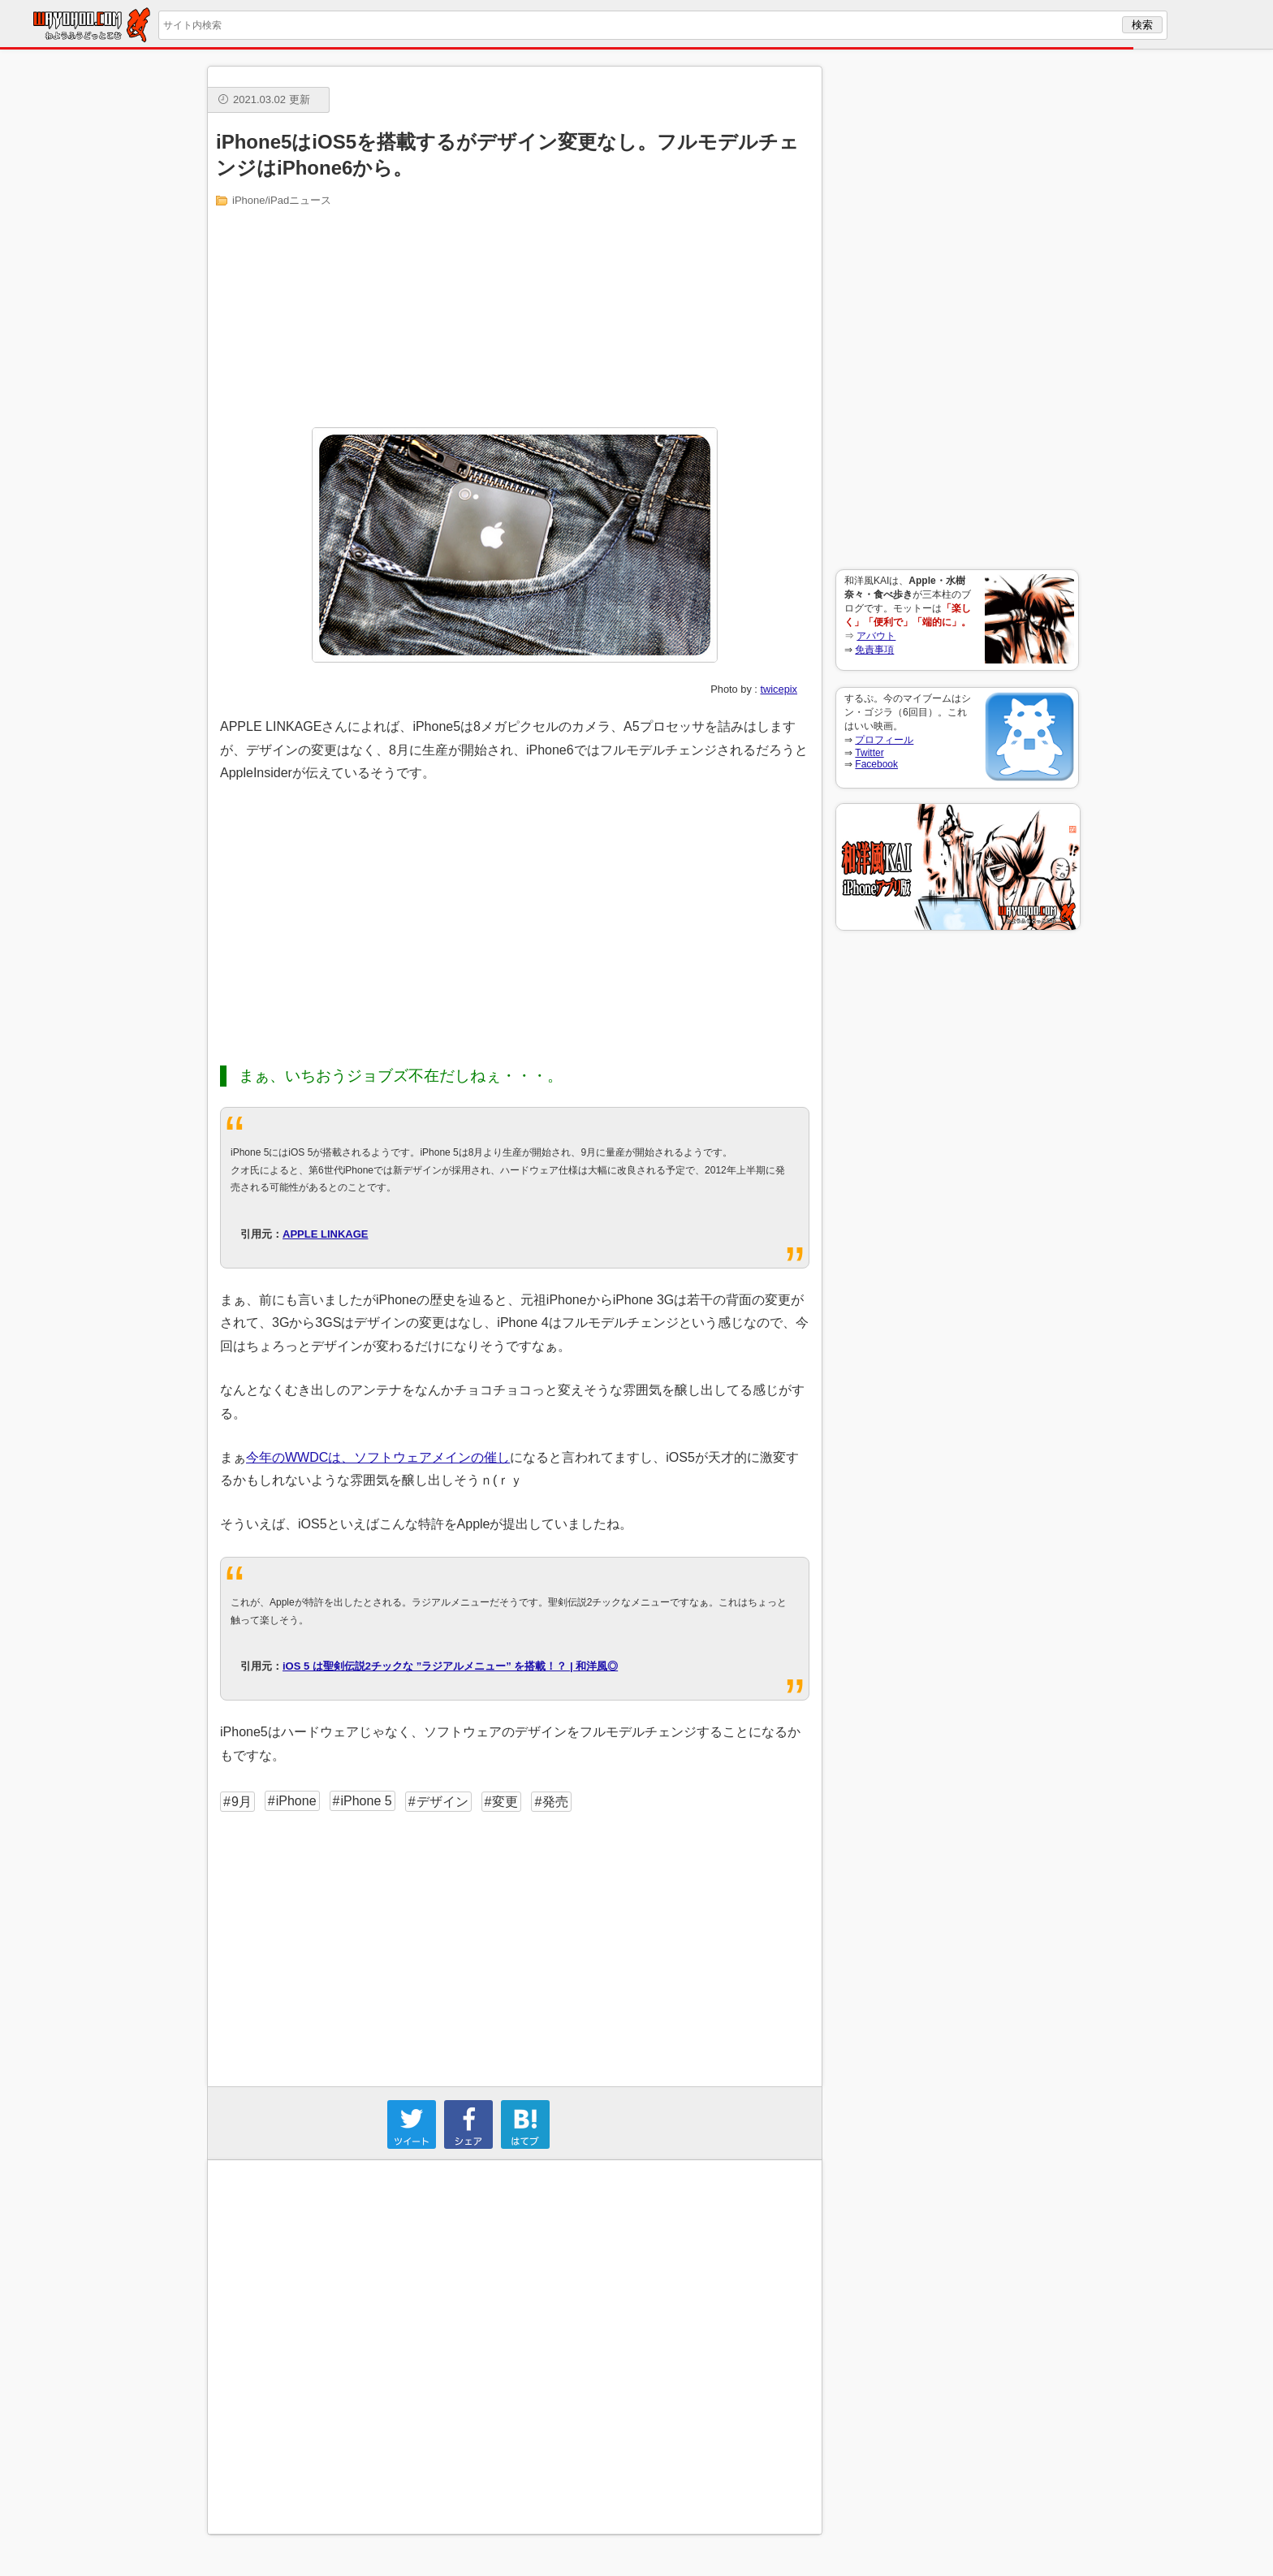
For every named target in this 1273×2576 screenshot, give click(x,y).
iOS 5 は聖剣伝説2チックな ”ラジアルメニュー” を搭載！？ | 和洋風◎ (450, 1666)
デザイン (442, 1802)
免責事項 (874, 649)
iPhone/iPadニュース (281, 200)
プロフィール (884, 740)
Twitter (869, 753)
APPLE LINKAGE (325, 1234)
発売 (555, 1802)
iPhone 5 (365, 1801)
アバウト (876, 636)
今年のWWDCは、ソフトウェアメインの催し (378, 1457)
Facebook (876, 764)
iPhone (296, 1801)
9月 (241, 1802)
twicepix (778, 689)
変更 (505, 1802)
